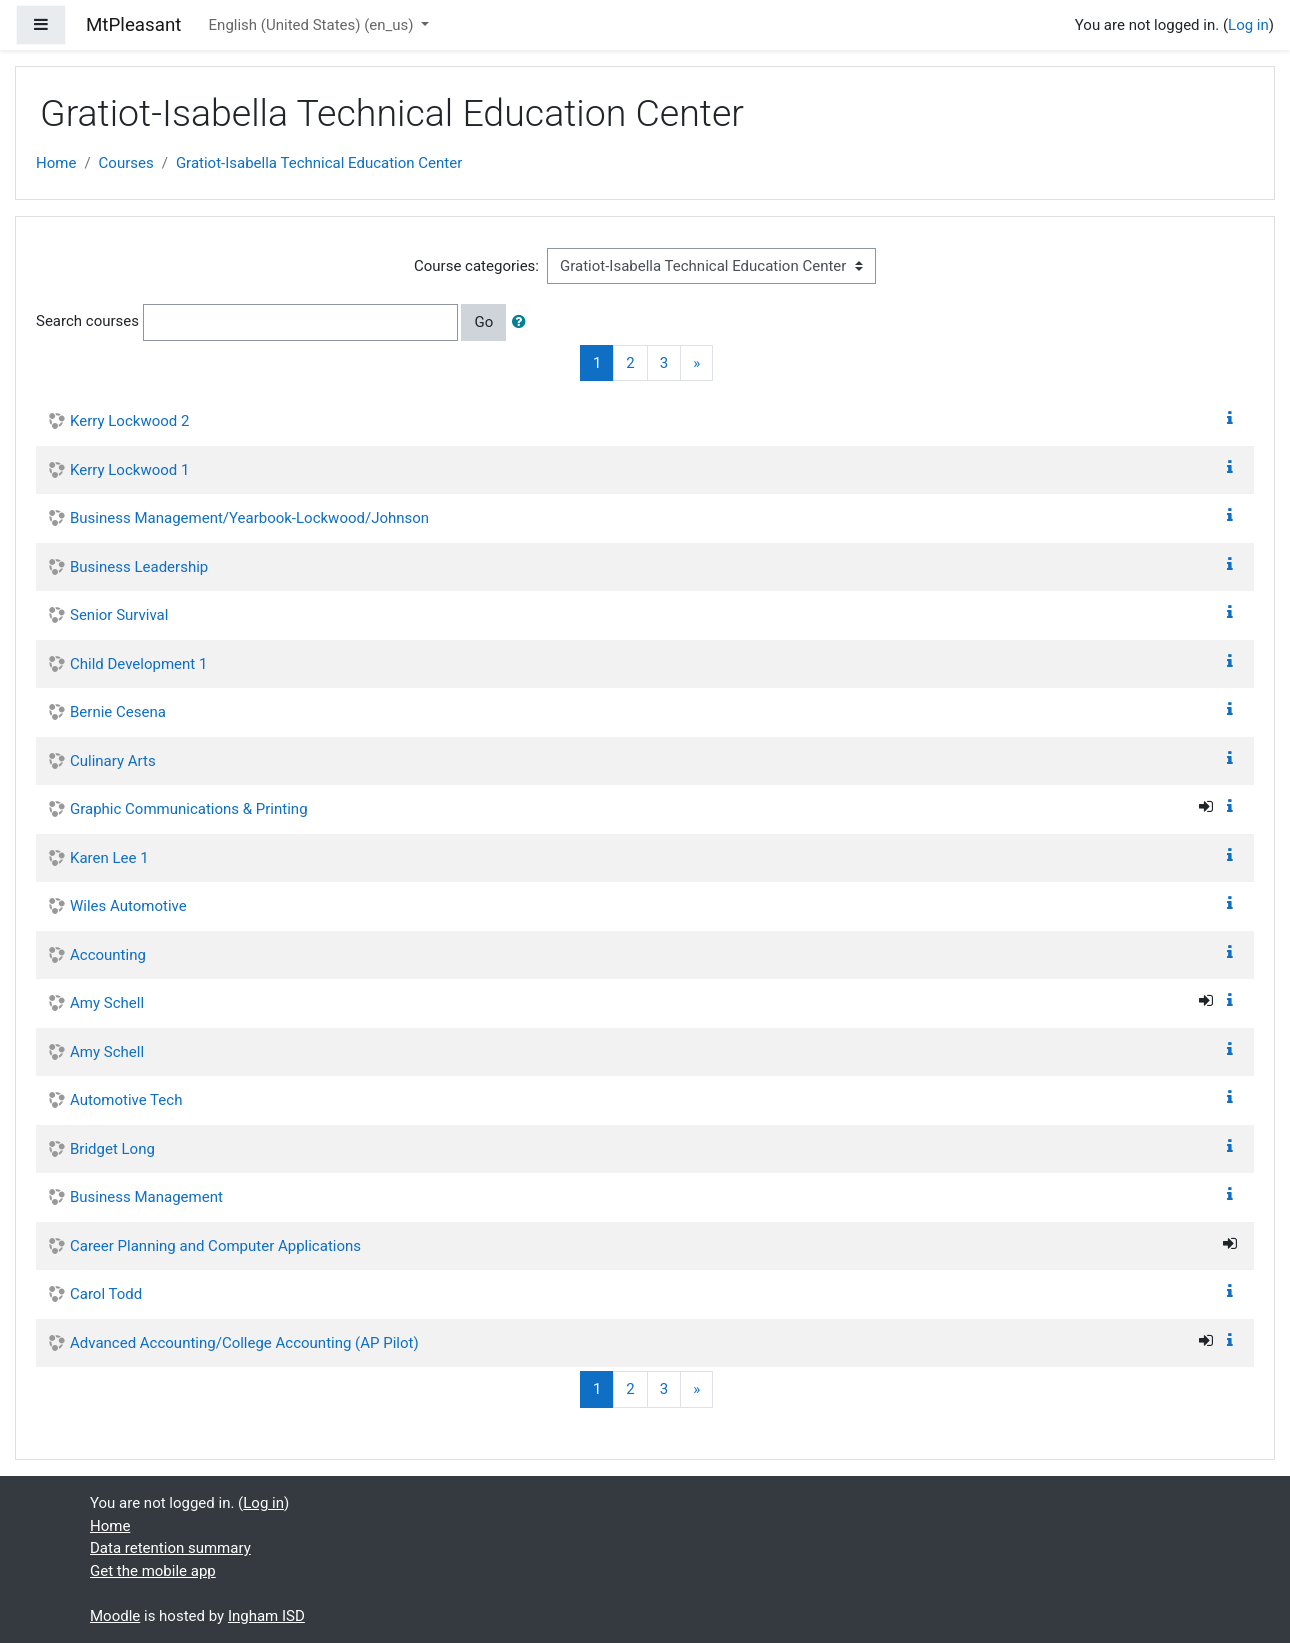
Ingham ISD (266, 1616)
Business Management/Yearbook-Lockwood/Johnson (249, 518)
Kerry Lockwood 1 (129, 470)
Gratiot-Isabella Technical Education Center (319, 163)
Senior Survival (119, 615)
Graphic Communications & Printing (189, 809)
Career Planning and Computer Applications (215, 1246)
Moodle (115, 1616)
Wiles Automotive (128, 906)
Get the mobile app (153, 1571)
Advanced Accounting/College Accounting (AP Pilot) (244, 1343)
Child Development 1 (138, 664)
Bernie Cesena (118, 712)
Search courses (87, 321)
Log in (1248, 25)
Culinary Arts (113, 761)
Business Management (146, 1197)
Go (483, 322)
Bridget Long (112, 1149)
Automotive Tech (126, 1100)
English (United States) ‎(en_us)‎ (313, 25)
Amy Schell (107, 1003)
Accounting (108, 955)
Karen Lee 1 (109, 858)
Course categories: (476, 266)
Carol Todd (106, 1294)
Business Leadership (139, 567)
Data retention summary (170, 1548)
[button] (523, 322)
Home (56, 163)
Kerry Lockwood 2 (129, 421)
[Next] (696, 363)
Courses (126, 163)
